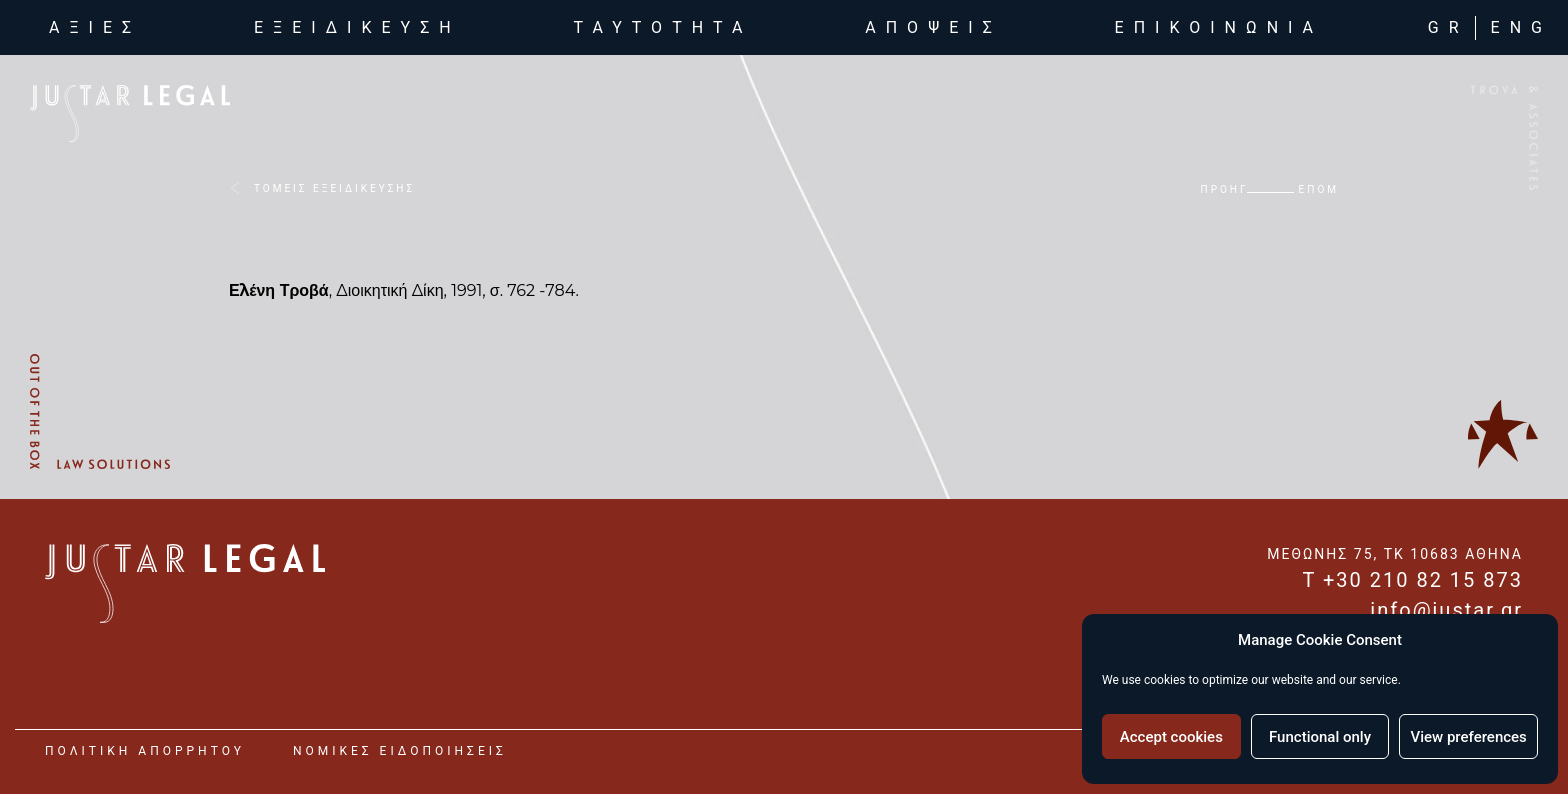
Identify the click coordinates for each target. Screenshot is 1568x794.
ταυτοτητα (663, 29)
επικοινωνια (1219, 29)
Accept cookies (1171, 737)
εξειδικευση (357, 29)
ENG (1521, 29)
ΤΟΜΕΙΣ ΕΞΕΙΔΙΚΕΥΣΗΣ (334, 188)
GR (1448, 29)
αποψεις (933, 29)
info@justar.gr (1446, 610)
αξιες (99, 28)
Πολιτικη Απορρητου (145, 751)
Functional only (1320, 737)
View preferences (1469, 737)
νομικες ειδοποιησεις (400, 751)
